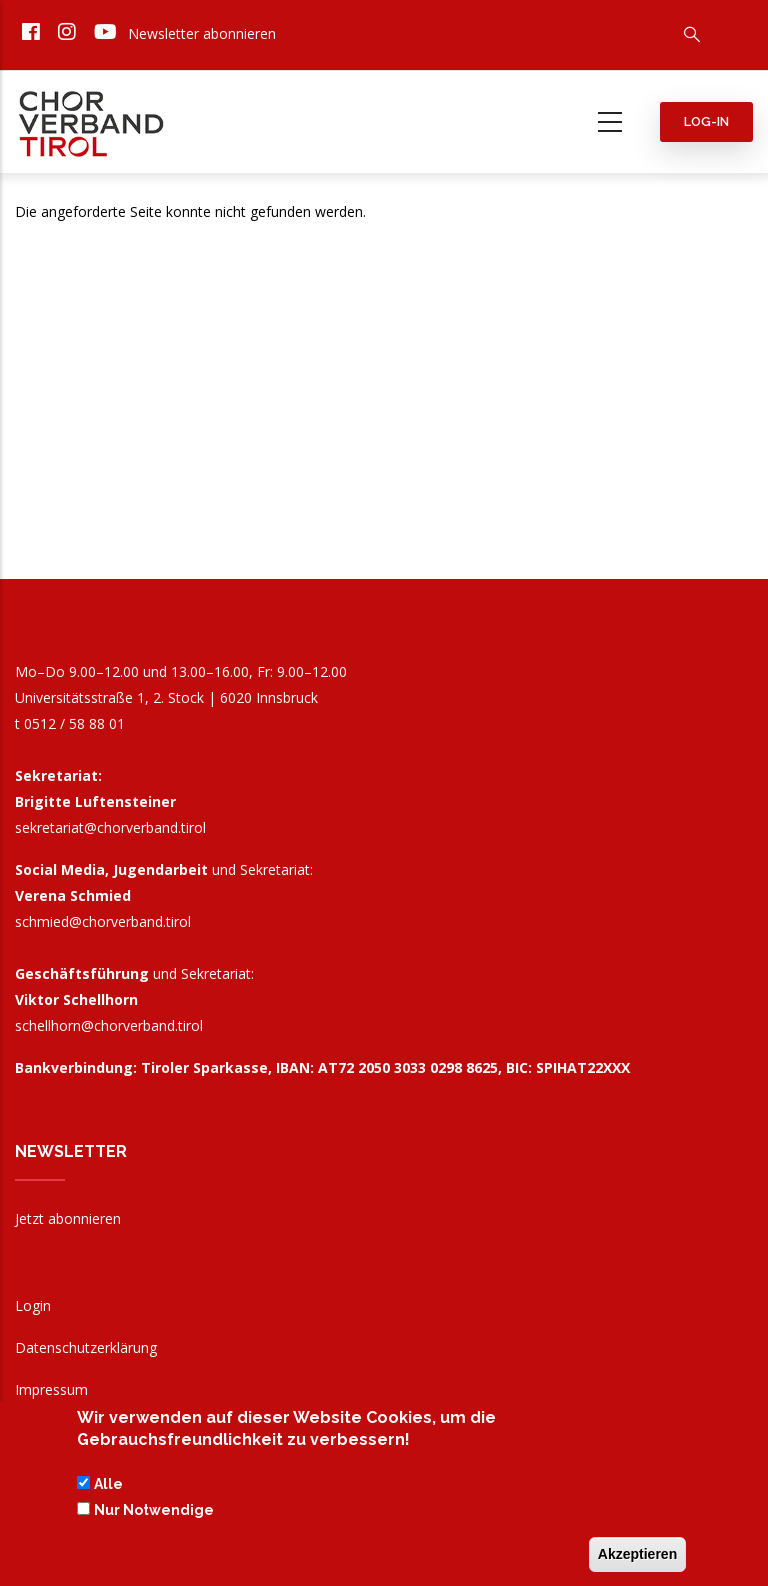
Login (33, 1305)
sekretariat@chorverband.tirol (110, 827)
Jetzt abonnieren (68, 1218)
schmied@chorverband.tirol (103, 921)
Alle (108, 1489)
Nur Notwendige (154, 1515)
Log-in (706, 121)
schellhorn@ (109, 1025)
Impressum (51, 1389)
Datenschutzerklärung (86, 1347)
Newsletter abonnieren (202, 33)
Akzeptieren (637, 1559)
